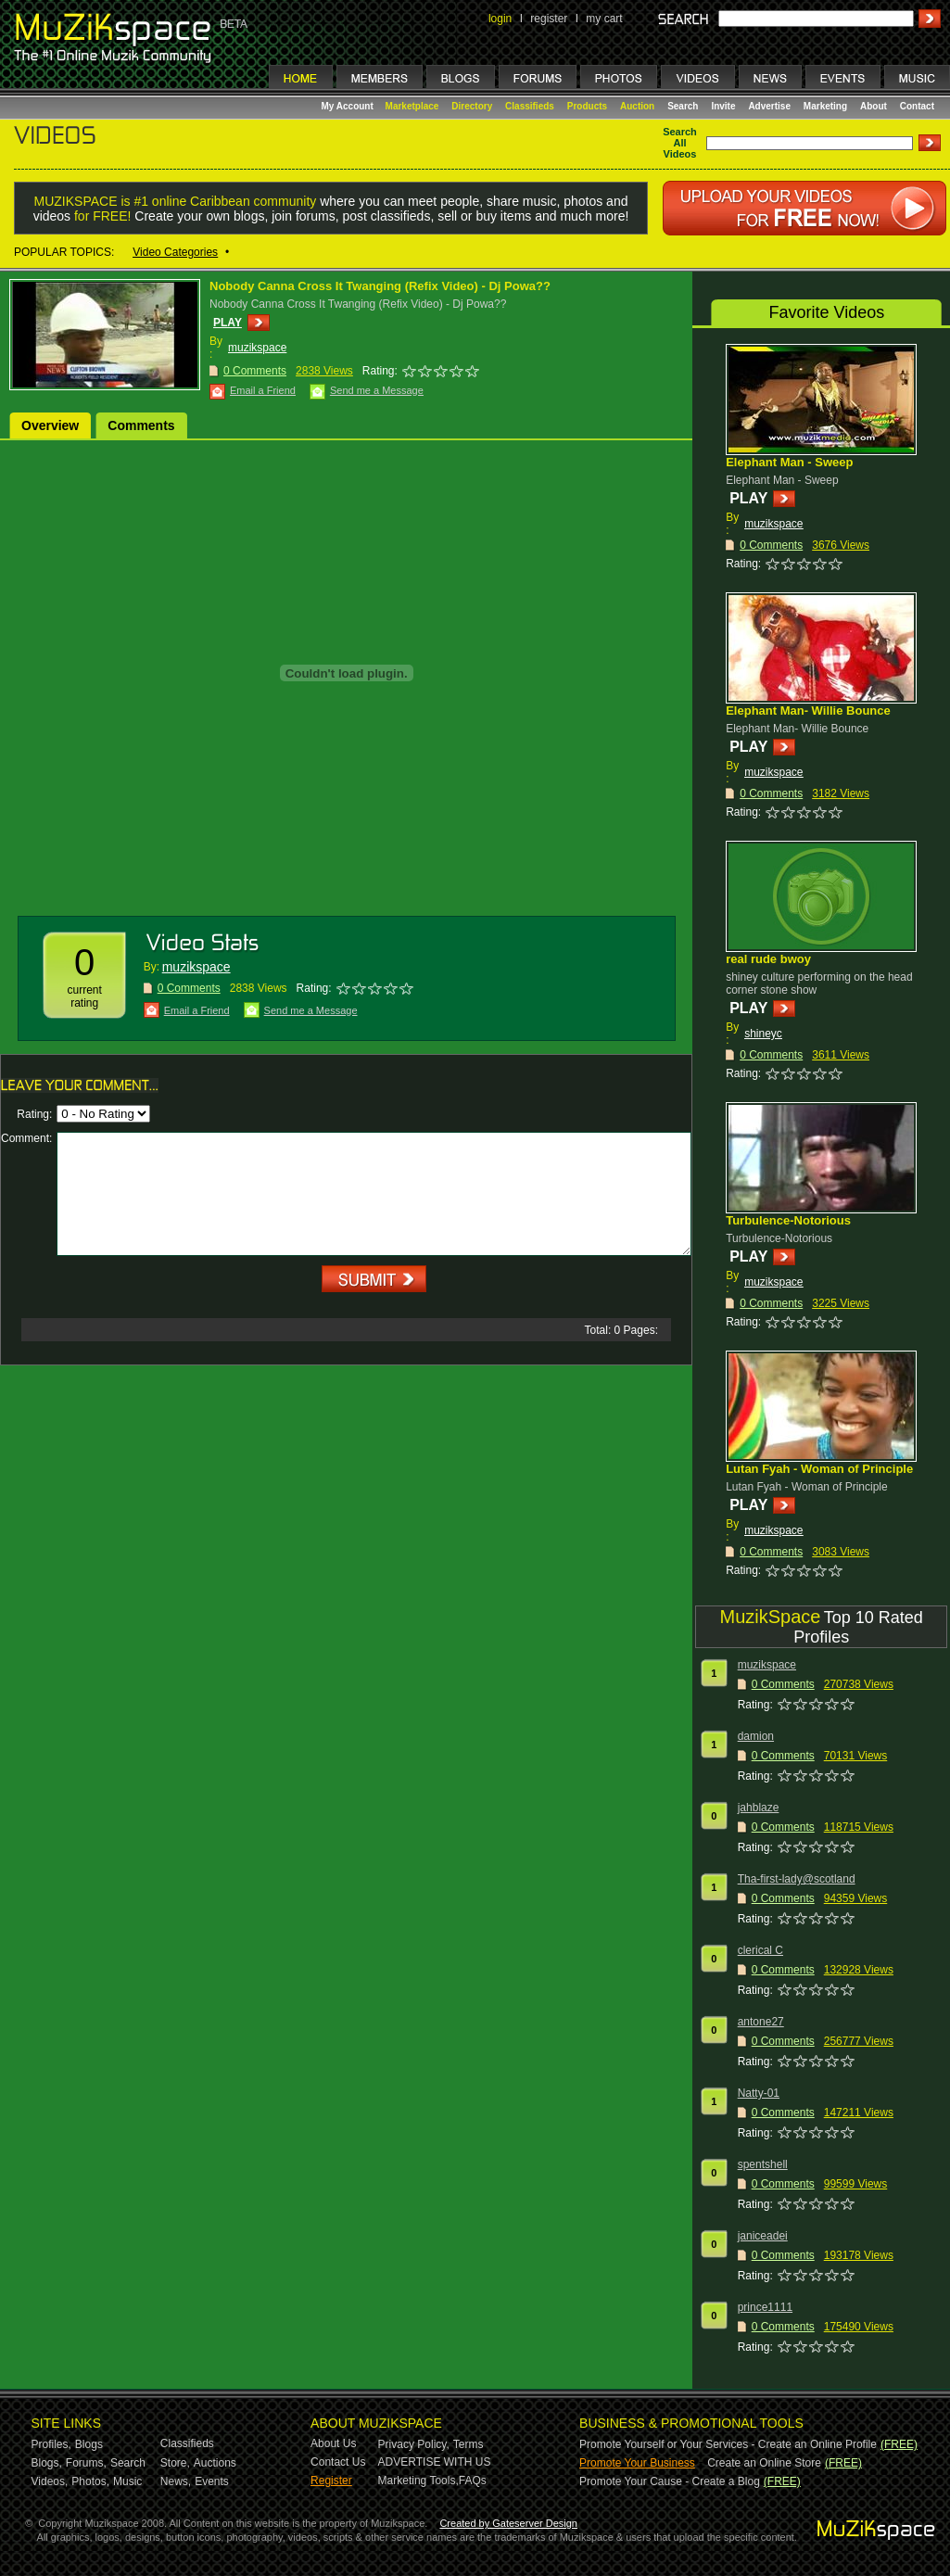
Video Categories (175, 252)
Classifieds (529, 106)
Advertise (769, 106)
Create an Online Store (764, 2462)
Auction (637, 106)
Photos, (90, 2481)
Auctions (215, 2462)
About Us (333, 2443)
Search (682, 106)
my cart (604, 18)
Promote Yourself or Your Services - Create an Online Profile (728, 2444)
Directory (471, 106)
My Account (349, 106)
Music (127, 2481)
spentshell (763, 2164)
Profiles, (51, 2444)
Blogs (89, 2444)
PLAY (227, 322)
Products (587, 106)
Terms (468, 2444)
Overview (50, 425)
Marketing (825, 106)
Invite (723, 106)
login (500, 18)
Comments (141, 425)
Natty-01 (758, 2093)
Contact (917, 106)
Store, (175, 2462)
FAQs (473, 2480)
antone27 (761, 2021)
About (873, 106)
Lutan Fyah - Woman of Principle (819, 1469)
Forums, (86, 2462)
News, (175, 2481)
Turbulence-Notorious (788, 1220)
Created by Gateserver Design (508, 2523)
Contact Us (337, 2461)
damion (756, 1736)
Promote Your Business (637, 2462)
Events (212, 2481)
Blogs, (47, 2462)
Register (331, 2480)
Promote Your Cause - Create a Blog (669, 2481)
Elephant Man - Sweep (789, 462)
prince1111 (765, 2307)
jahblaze (758, 1807)
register (548, 18)
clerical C (760, 1950)
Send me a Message (377, 390)
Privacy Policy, (414, 2444)
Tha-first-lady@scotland (796, 1878)
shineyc (763, 1033)
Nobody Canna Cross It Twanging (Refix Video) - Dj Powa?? (380, 286)
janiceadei (763, 2235)
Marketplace (412, 106)
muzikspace (257, 347)
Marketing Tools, (418, 2480)
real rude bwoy (768, 959)
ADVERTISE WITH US (434, 2461)
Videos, (50, 2481)
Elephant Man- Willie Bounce (808, 710)
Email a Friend (263, 390)
